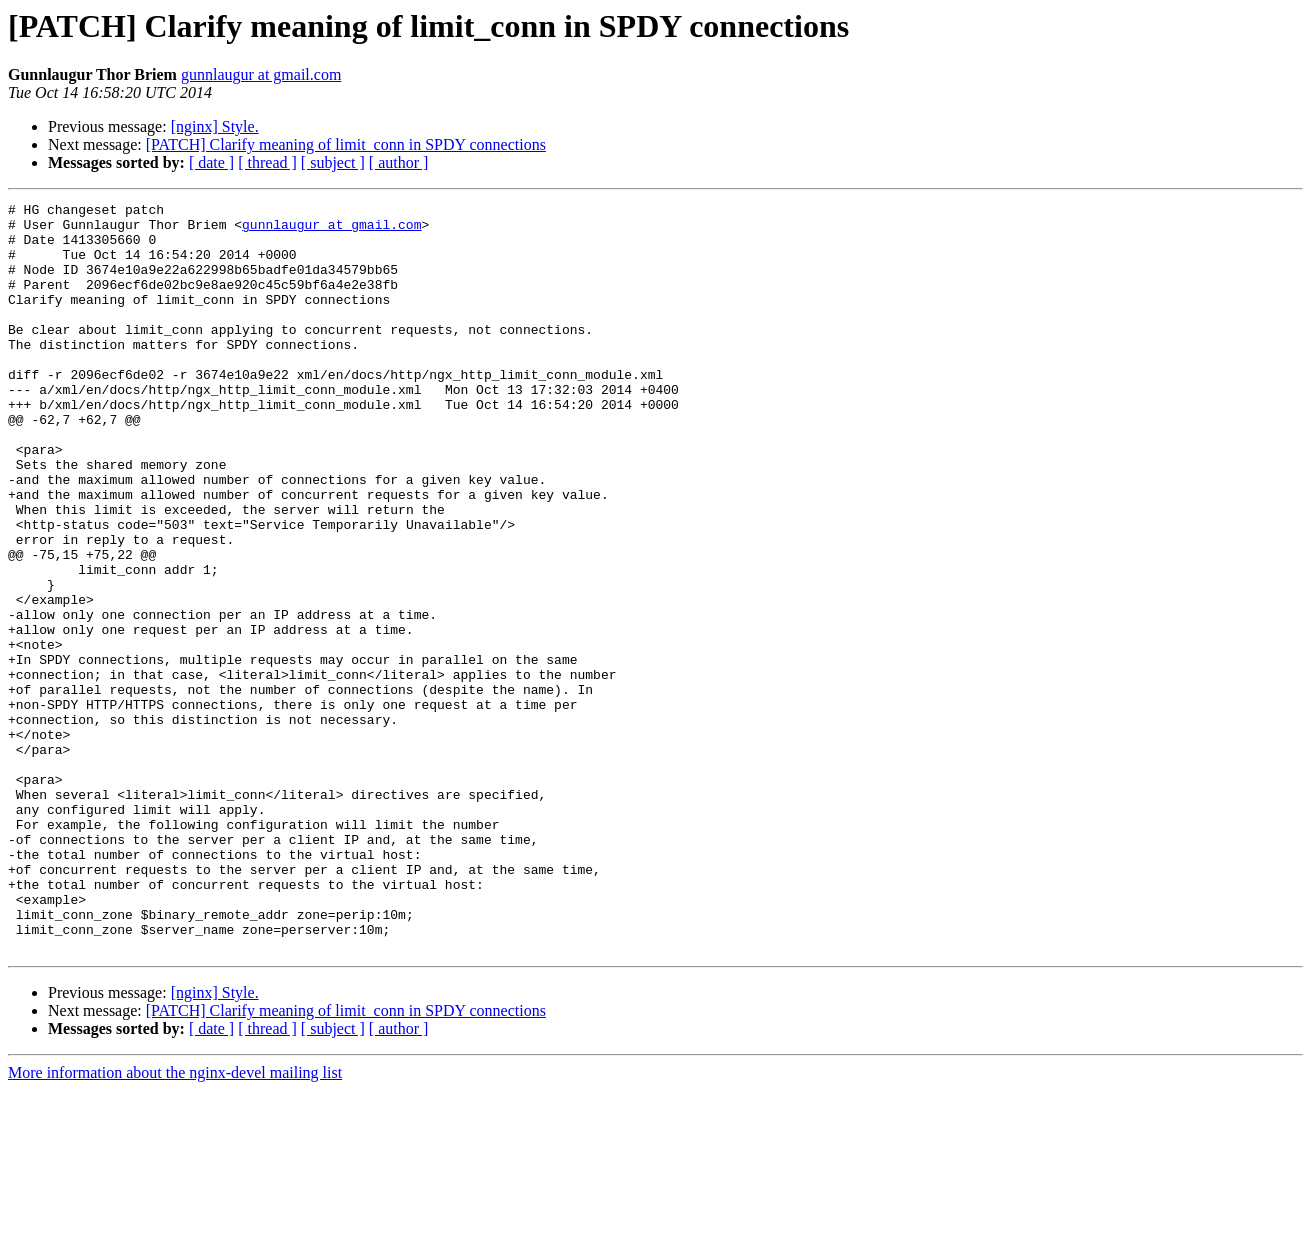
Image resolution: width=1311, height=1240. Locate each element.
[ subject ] (333, 162)
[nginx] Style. (215, 126)
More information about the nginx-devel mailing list (175, 1222)
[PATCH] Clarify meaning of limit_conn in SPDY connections (346, 144)
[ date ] (211, 162)
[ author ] (399, 162)
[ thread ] (267, 162)
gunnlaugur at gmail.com (261, 74)
